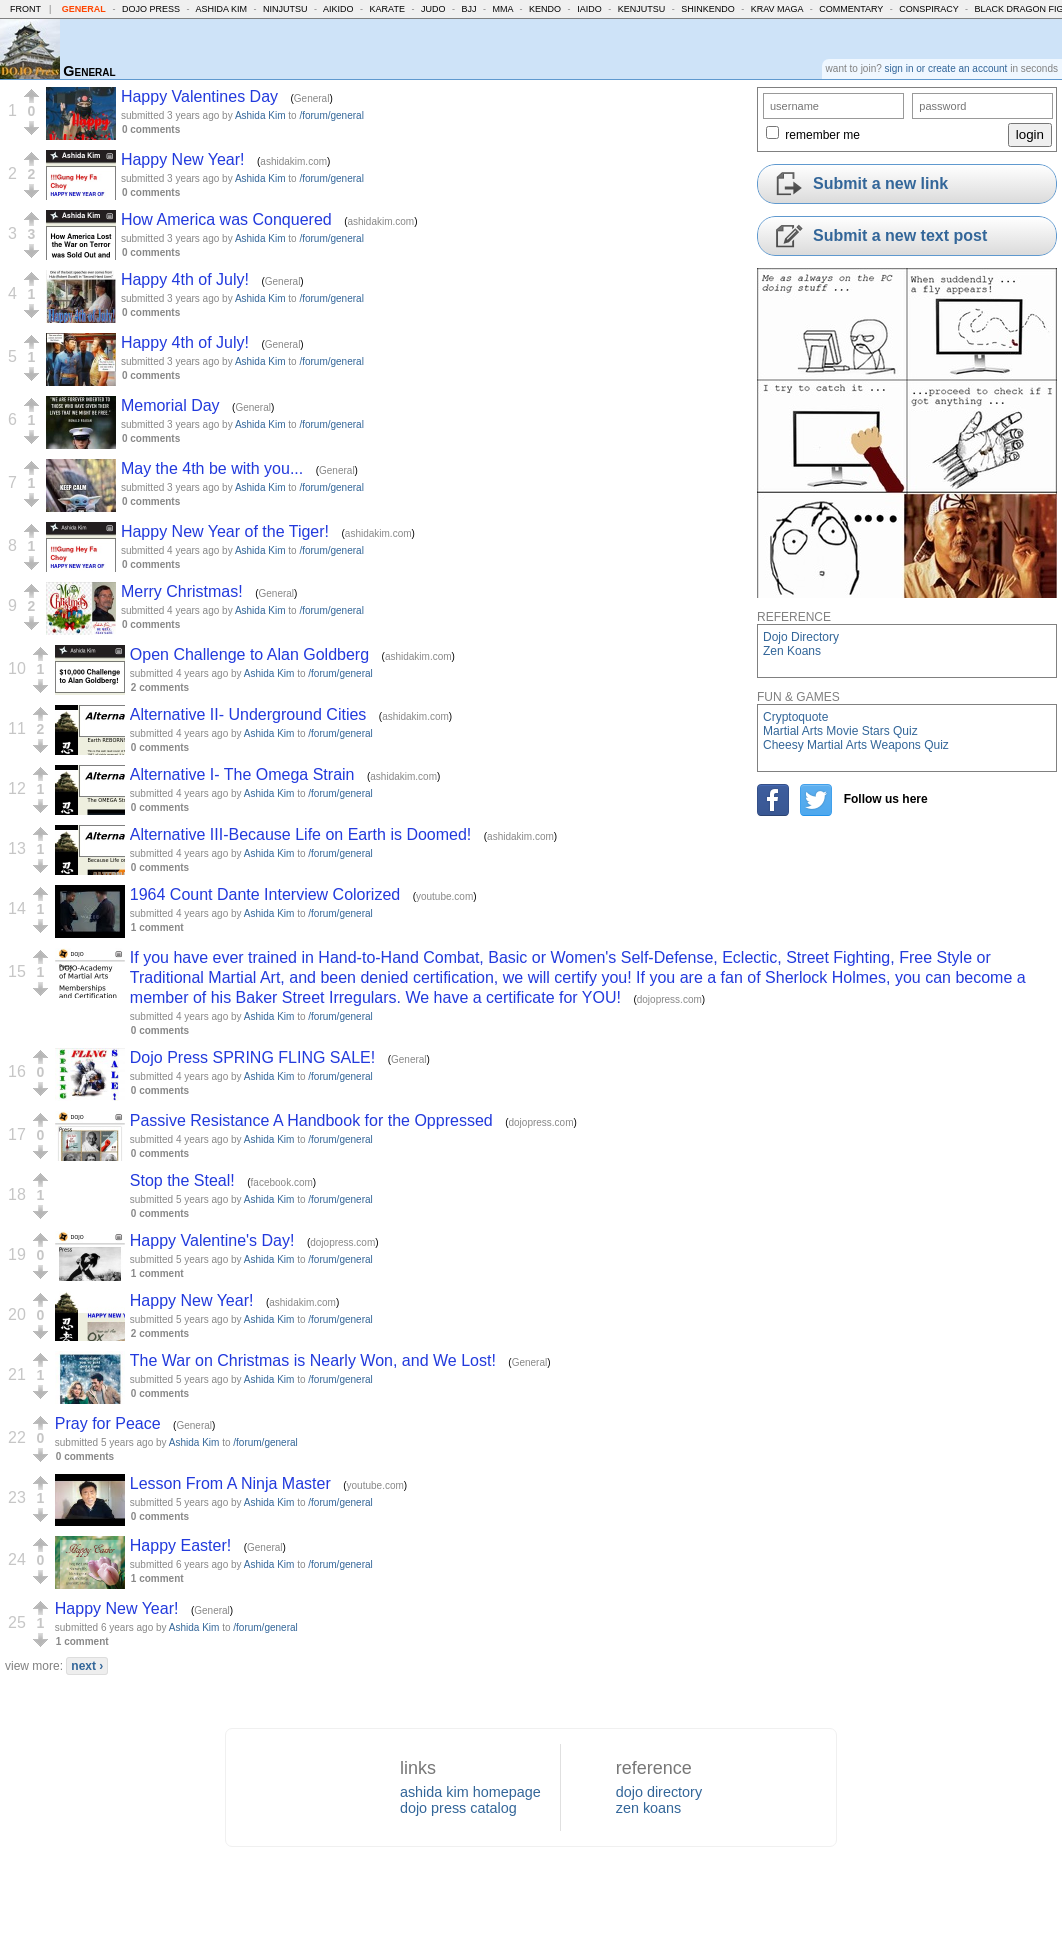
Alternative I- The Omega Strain (242, 774)
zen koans (649, 1808)
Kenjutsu (642, 9)
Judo (433, 9)
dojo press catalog (458, 1808)
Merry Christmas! (182, 591)
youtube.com (444, 896)
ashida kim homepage (470, 1792)
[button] (31, 96)
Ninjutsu (285, 9)
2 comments (160, 687)
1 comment (157, 927)
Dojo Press (151, 9)
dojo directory (659, 1792)
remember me (822, 135)
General (84, 9)
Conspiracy (928, 9)
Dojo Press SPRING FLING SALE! (252, 1057)
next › (87, 1666)
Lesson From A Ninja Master (230, 1483)
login (1030, 134)
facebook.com (282, 1182)
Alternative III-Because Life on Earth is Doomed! (301, 834)
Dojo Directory (801, 637)
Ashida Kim (221, 9)
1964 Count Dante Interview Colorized (265, 894)
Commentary (851, 9)
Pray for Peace (108, 1423)
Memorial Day (170, 405)
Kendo (545, 9)
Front (25, 9)
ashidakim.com (293, 161)
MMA (503, 9)
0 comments (151, 129)
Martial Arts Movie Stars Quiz (840, 731)
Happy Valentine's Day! (212, 1240)
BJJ (468, 9)
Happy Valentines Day (199, 96)
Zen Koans (792, 651)
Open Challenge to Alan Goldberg (249, 654)
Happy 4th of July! (185, 279)
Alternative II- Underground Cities (248, 714)
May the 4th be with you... (212, 468)
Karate (387, 9)
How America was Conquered (226, 219)
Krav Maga (777, 9)
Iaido (589, 9)
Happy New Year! (183, 159)
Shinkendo (708, 9)
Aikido (338, 9)
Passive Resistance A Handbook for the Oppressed (311, 1120)
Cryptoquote (795, 717)
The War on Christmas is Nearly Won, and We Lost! (313, 1360)
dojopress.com (669, 999)
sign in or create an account (946, 68)
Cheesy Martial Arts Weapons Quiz (856, 745)
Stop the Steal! (182, 1180)
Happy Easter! (180, 1545)
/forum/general (331, 115)
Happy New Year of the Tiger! (225, 531)
